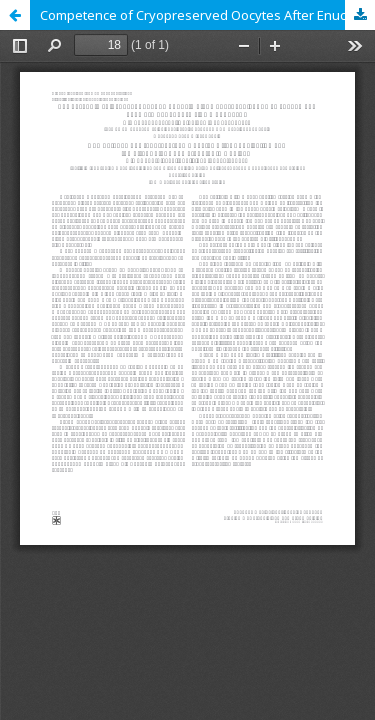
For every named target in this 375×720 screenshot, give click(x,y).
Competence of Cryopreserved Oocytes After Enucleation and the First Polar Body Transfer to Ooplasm (207, 15)
